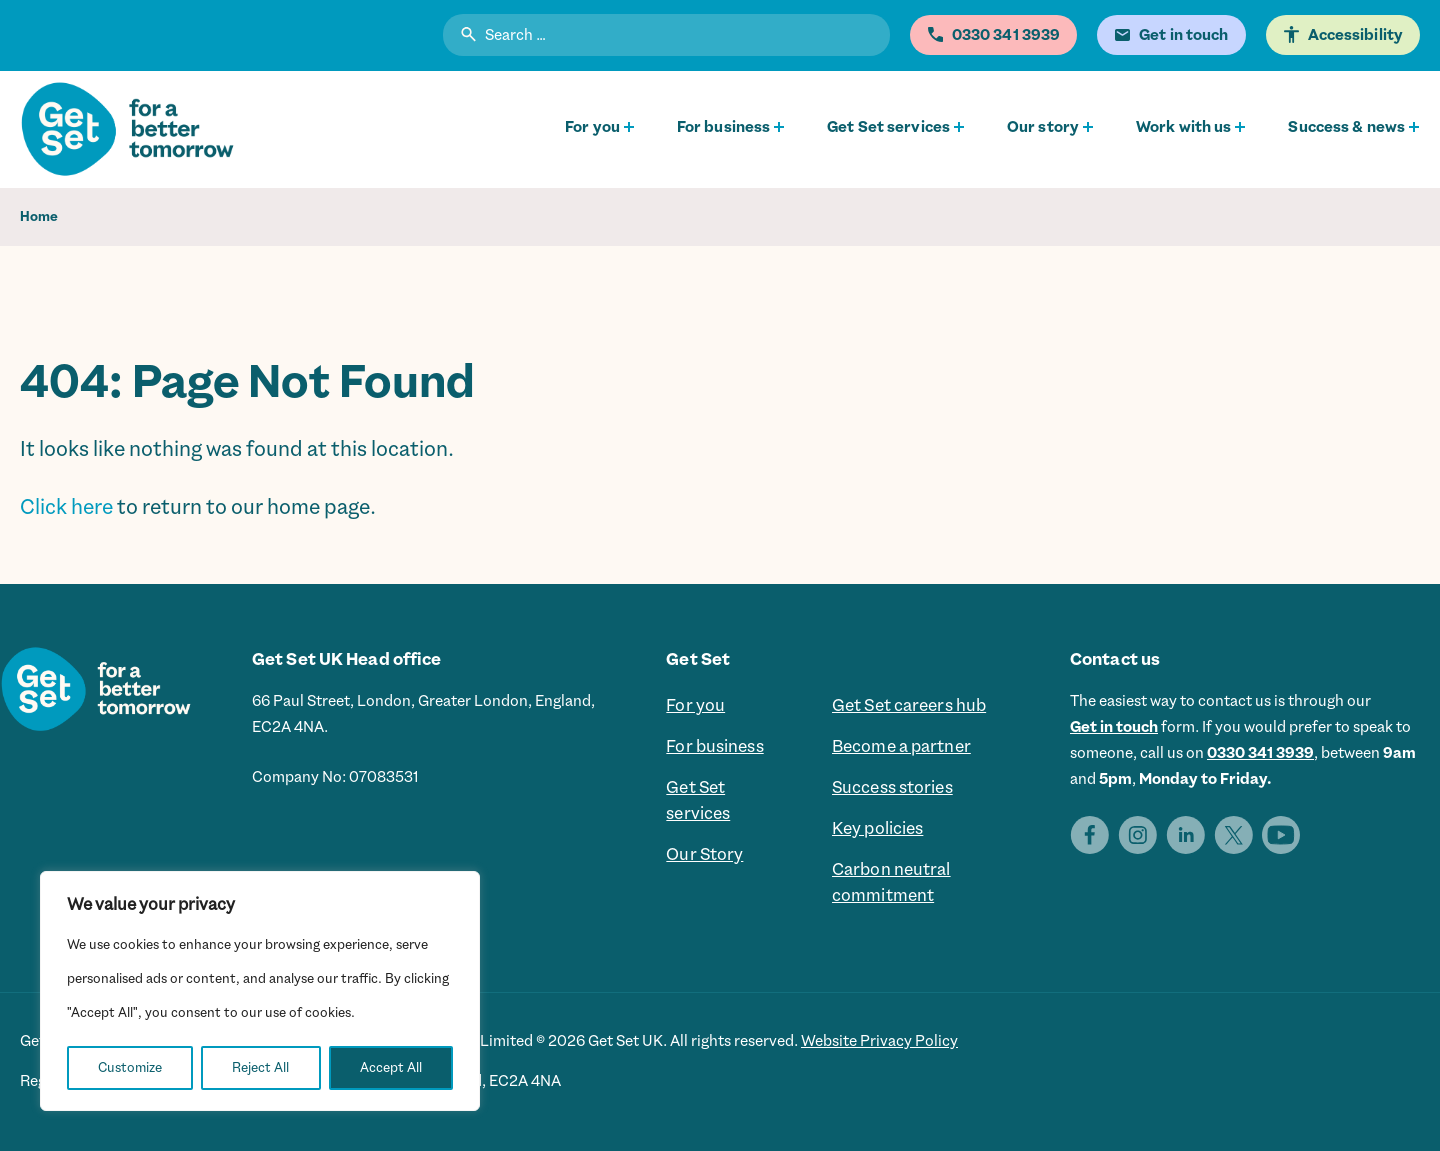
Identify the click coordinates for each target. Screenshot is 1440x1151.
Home (39, 216)
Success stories (892, 788)
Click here (66, 507)
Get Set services (888, 127)
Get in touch (1114, 727)
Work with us (1183, 127)
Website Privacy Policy (879, 1041)
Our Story (704, 855)
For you (592, 127)
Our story (1043, 127)
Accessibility (1355, 35)
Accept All (391, 1067)
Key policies (877, 829)
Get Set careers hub (909, 706)
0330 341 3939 (1260, 753)
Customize (130, 1067)
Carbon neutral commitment (891, 883)
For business (723, 127)
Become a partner (901, 747)
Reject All (260, 1067)
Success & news (1346, 127)
